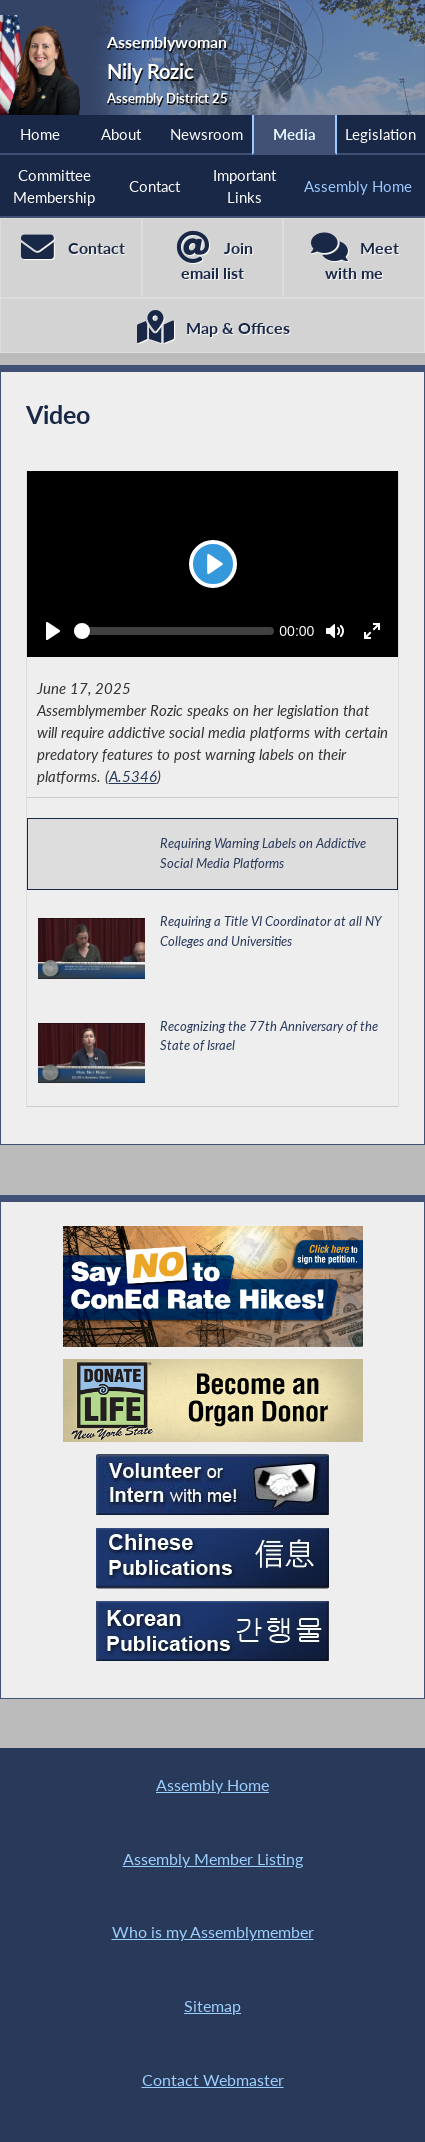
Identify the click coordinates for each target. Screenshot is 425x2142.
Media (294, 134)
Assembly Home (358, 186)
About (121, 134)
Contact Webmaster (213, 2079)
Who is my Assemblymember (213, 1931)
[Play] (213, 564)
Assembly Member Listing (213, 1858)
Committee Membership (54, 186)
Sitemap (212, 2005)
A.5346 (133, 776)
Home (40, 134)
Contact (154, 186)
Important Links (244, 186)
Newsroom (206, 134)
